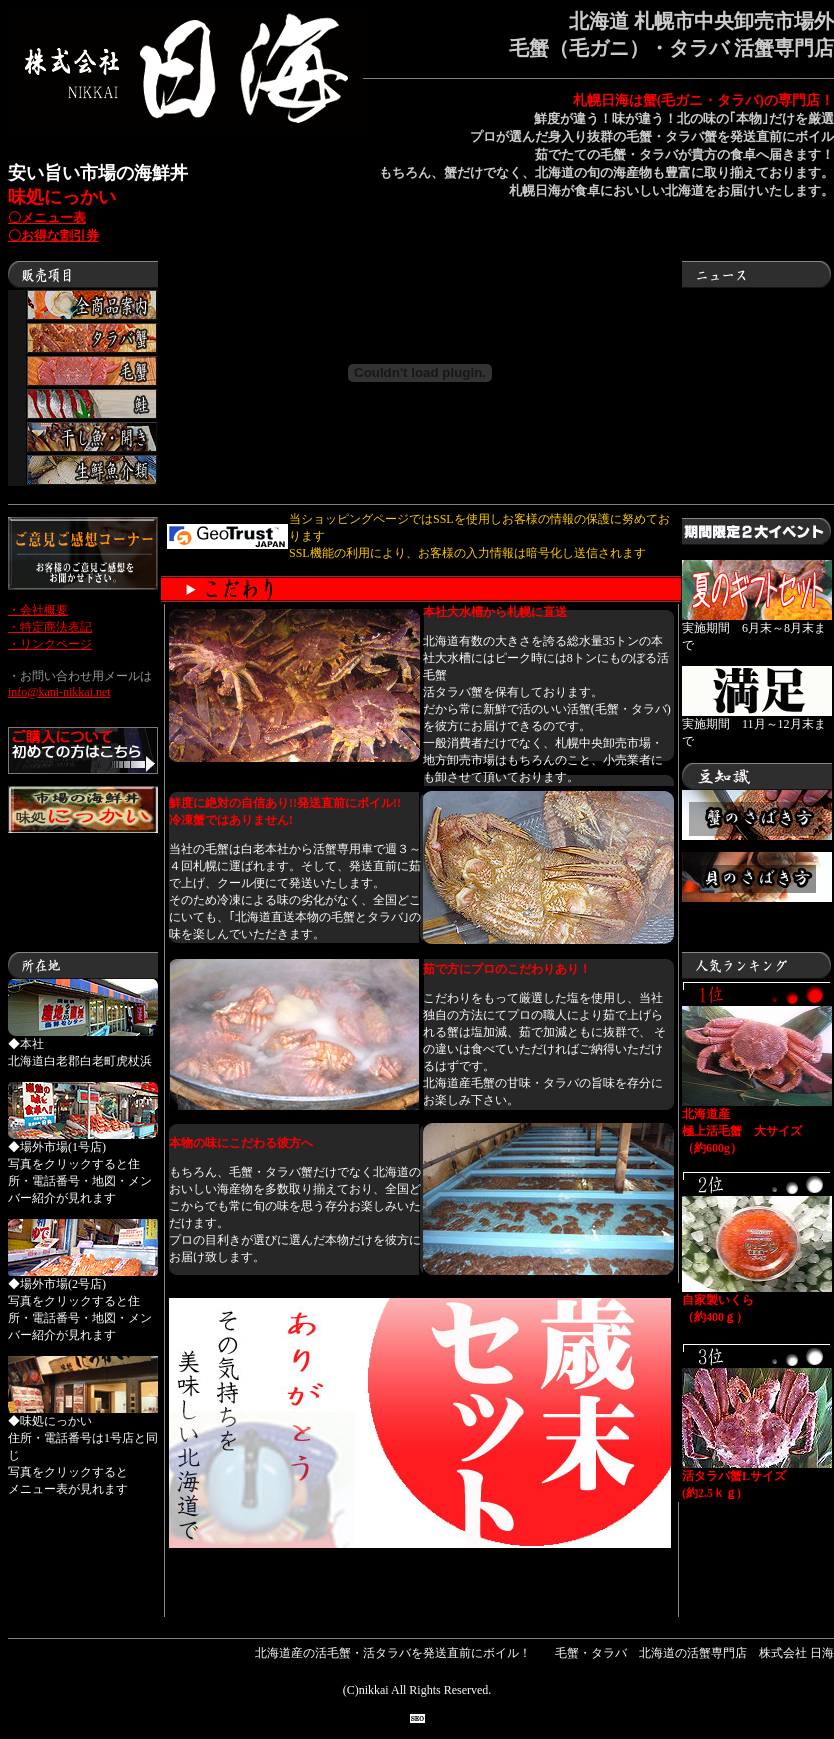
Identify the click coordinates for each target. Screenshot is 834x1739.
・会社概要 (38, 610)
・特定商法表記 (50, 627)
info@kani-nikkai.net (59, 692)
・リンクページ (50, 644)
